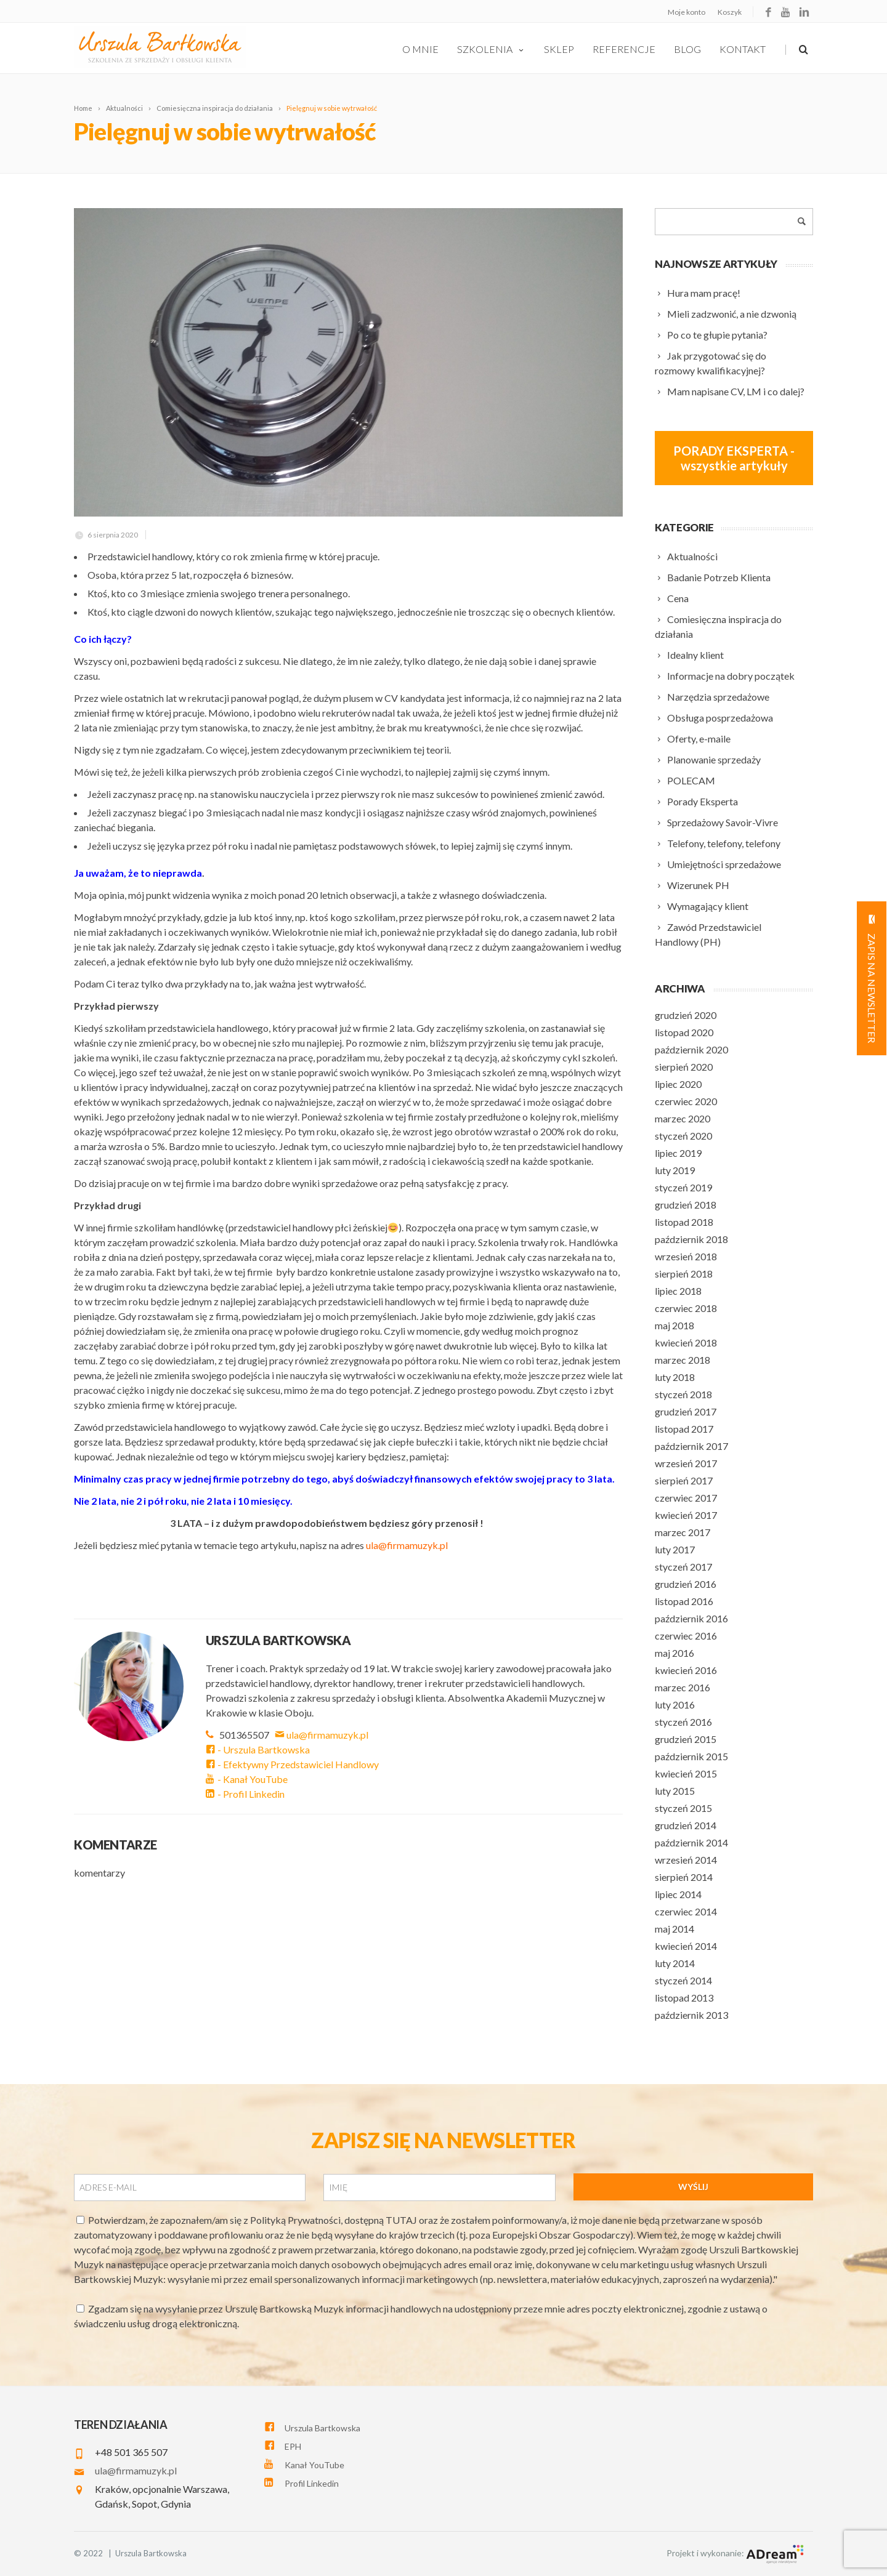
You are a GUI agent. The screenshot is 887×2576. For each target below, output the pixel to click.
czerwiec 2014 (686, 1911)
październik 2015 (691, 1756)
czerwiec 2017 (686, 1497)
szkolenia (491, 49)
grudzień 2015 (685, 1739)
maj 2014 (674, 1928)
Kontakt (742, 49)
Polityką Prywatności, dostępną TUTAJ (334, 2220)
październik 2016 (691, 1618)
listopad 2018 (684, 1222)
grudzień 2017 (685, 1411)
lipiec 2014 (678, 1894)
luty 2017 (675, 1549)
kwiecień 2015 (686, 1773)
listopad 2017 (684, 1429)
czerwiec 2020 (686, 1101)
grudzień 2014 (685, 1825)
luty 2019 (675, 1170)
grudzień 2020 (685, 1015)
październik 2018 (691, 1239)
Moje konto (686, 12)
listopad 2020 (684, 1032)
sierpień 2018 (684, 1273)
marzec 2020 (682, 1118)
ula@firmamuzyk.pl (322, 1735)
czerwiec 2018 (686, 1308)
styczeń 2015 (683, 1808)
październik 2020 (691, 1049)
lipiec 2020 (678, 1084)
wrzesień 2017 (686, 1463)
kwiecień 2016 (686, 1670)
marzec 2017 (682, 1532)
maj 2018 (674, 1325)
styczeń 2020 (683, 1135)
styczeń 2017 (683, 1566)
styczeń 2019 (683, 1187)
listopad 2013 (684, 1997)
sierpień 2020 (684, 1067)
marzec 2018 (682, 1360)
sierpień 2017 (684, 1480)
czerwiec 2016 (686, 1635)
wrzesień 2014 (686, 1860)
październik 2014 (691, 1842)
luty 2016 (675, 1704)
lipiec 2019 (678, 1153)
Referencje (624, 49)
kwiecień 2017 (686, 1515)
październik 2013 (691, 2015)
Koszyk (730, 12)
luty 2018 (675, 1377)
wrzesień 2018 (686, 1256)
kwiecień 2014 (686, 1946)
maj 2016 (674, 1653)
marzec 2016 (682, 1687)
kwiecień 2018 (686, 1342)
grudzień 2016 (685, 1584)
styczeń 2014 (683, 1980)
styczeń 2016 (683, 1722)
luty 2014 (675, 1963)
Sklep (559, 49)
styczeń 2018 (683, 1394)
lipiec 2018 (678, 1291)
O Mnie (420, 49)
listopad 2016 (684, 1601)
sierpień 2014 (684, 1877)
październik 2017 (691, 1446)
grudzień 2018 (685, 1204)
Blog (687, 49)
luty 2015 (675, 1791)
